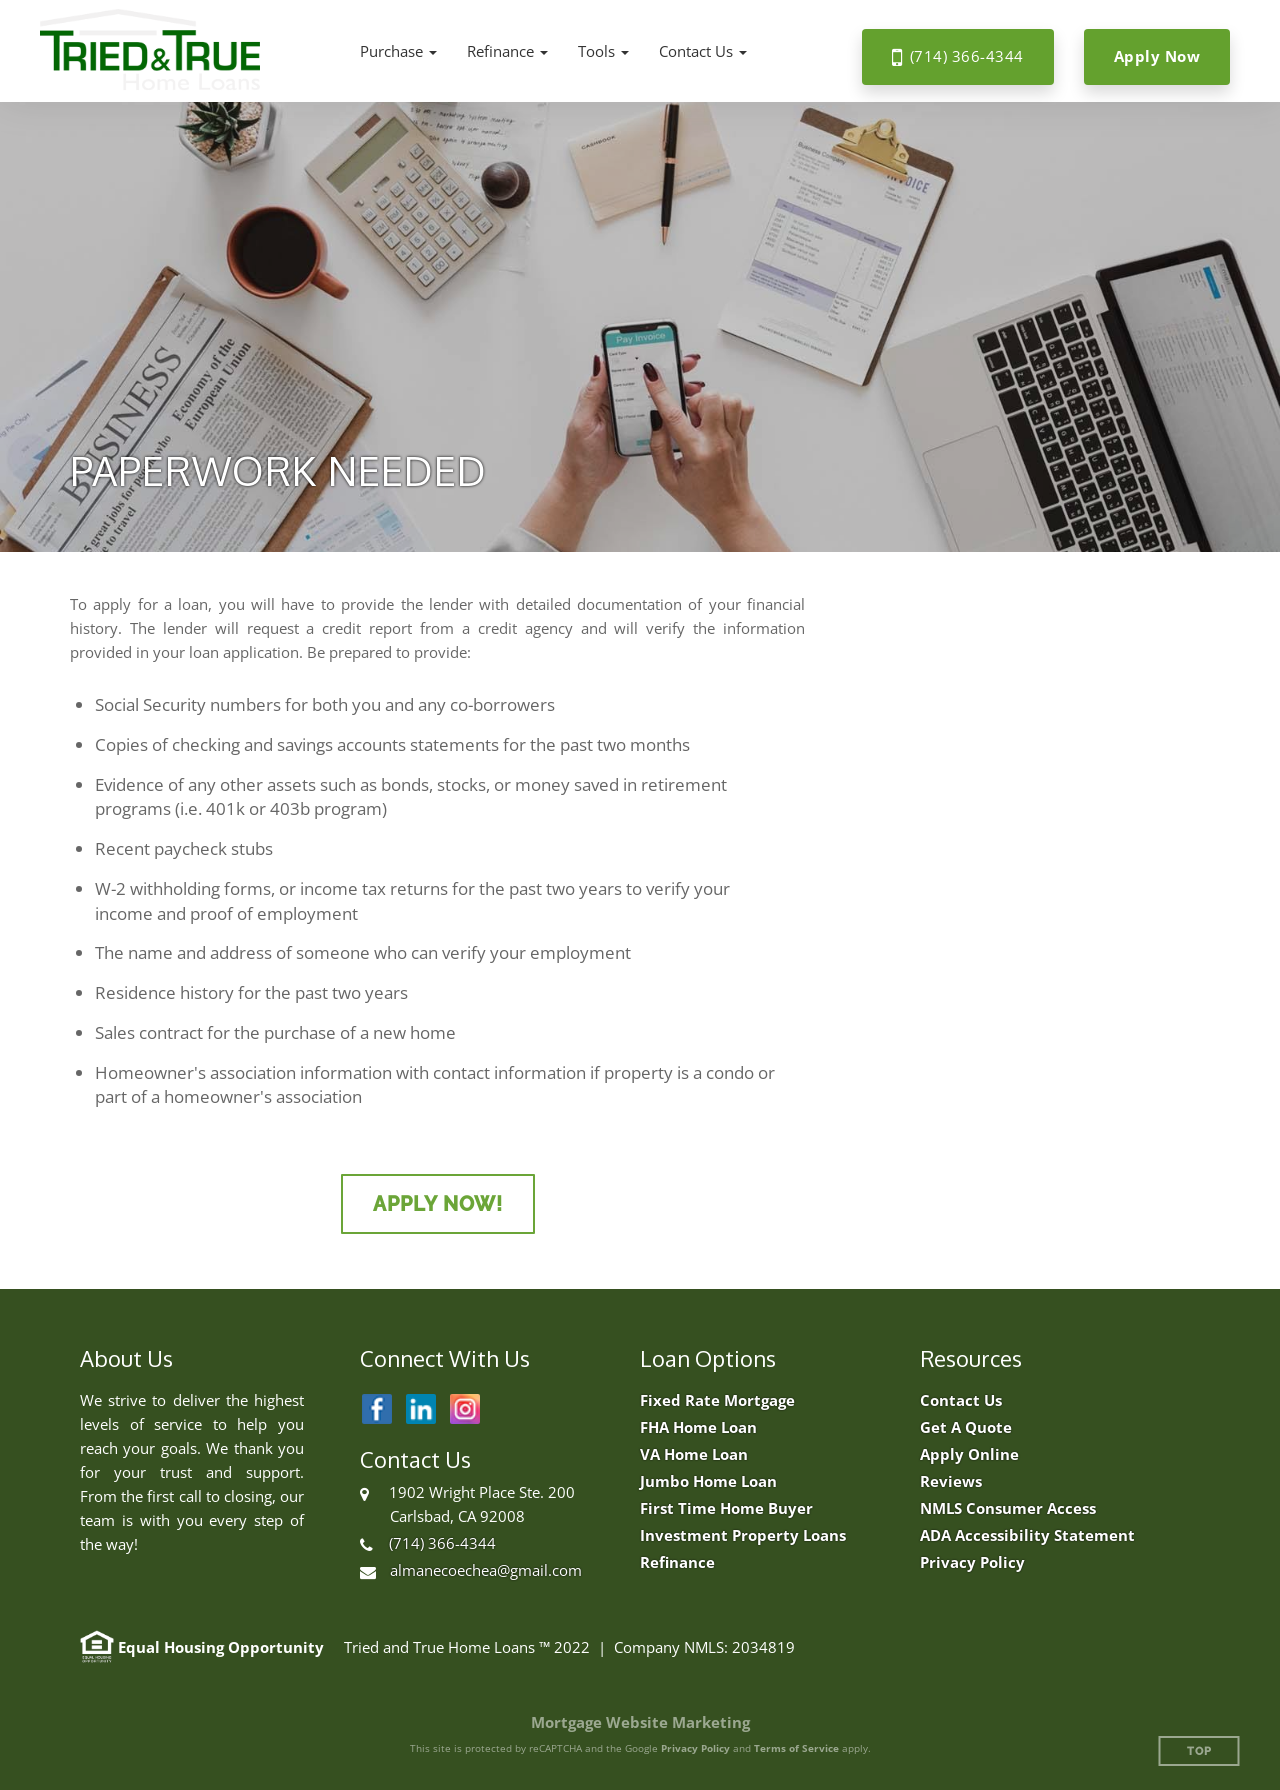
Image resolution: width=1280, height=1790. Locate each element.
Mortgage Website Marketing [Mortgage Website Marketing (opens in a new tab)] (640, 1722)
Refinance (677, 1562)
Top (1199, 1751)
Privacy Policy (972, 1562)
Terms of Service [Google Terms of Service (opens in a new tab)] (796, 1748)
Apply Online (969, 1454)
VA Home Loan (694, 1454)
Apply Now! (438, 1204)
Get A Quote (966, 1427)
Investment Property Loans (743, 1535)
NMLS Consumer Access (1008, 1508)
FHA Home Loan (698, 1427)
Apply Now (1157, 56)
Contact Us (961, 1400)
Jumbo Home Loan (708, 1481)
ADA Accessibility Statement (1027, 1535)
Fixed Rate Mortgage (717, 1400)
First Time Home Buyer (726, 1508)
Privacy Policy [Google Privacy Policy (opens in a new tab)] (695, 1748)
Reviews (951, 1481)
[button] (398, 51)
